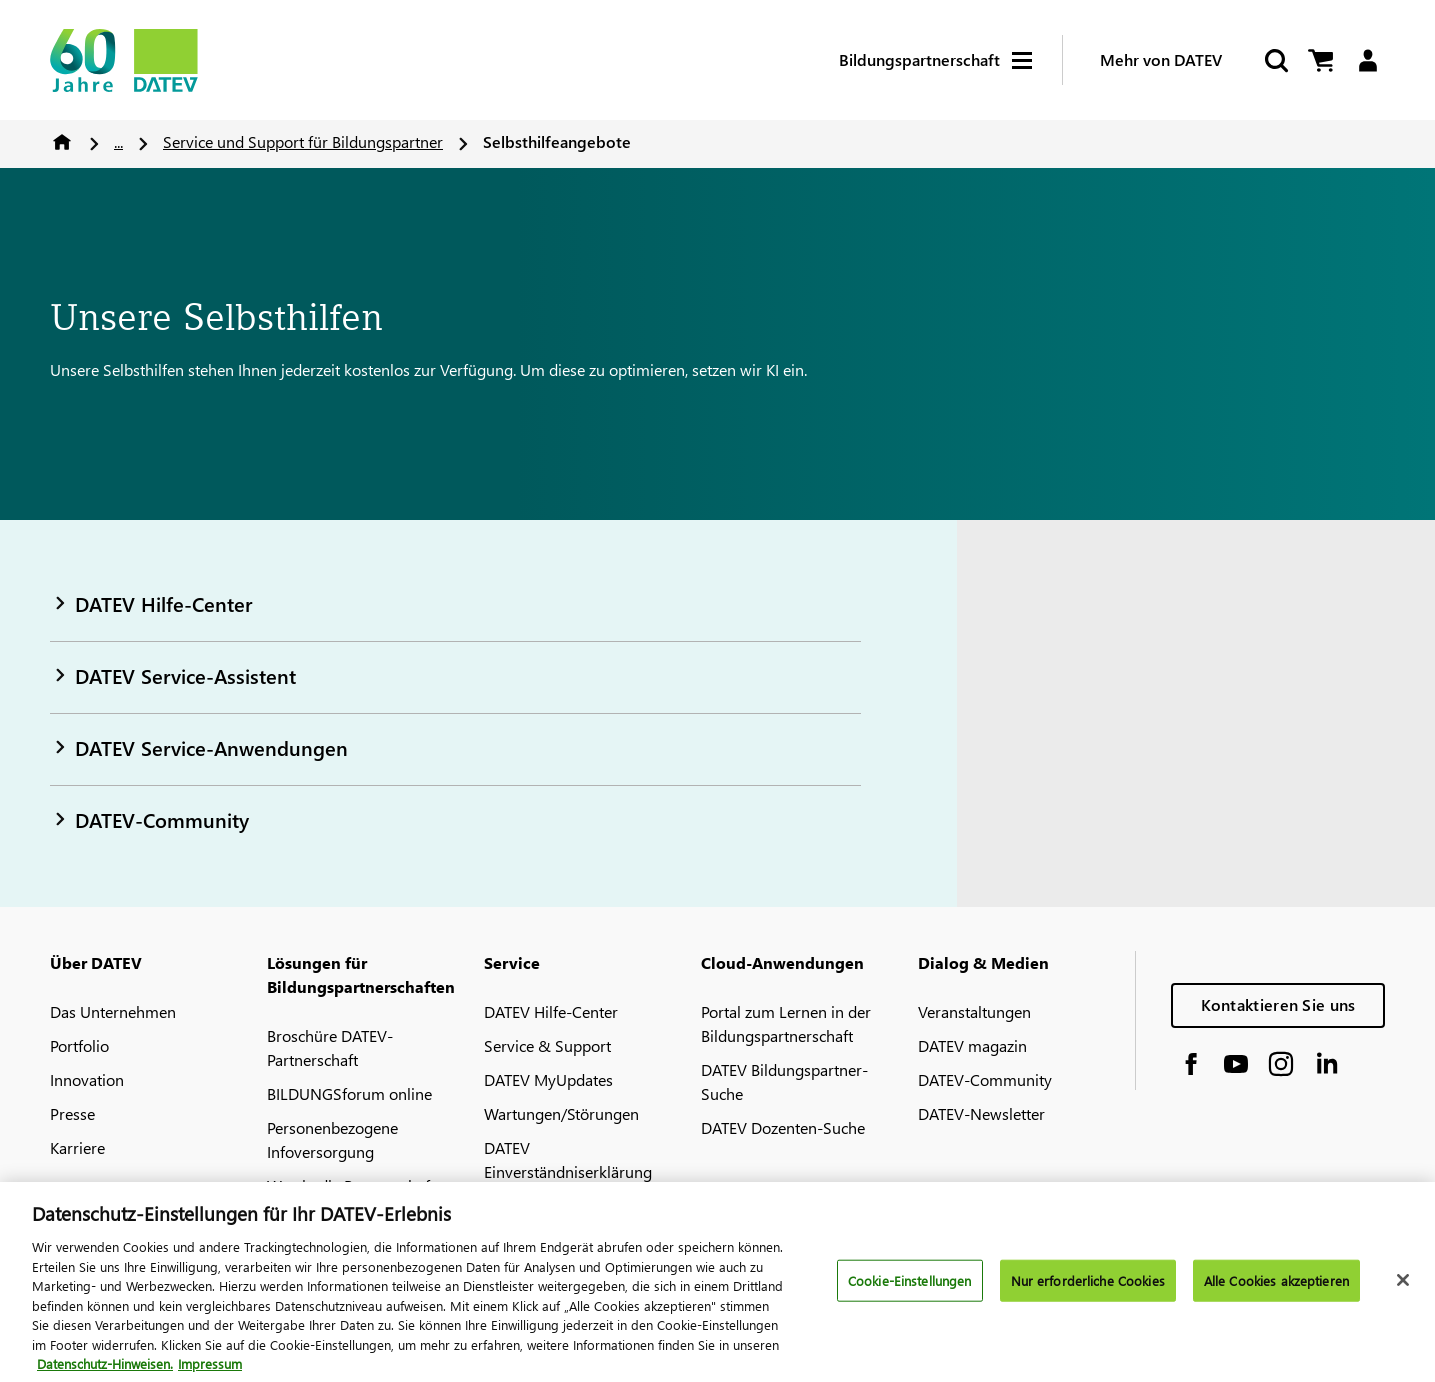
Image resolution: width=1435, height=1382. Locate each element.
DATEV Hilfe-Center (551, 1011)
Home (62, 142)
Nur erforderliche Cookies (1088, 1290)
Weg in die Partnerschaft (351, 1185)
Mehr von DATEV (1161, 59)
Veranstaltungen (974, 1011)
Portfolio (79, 1045)
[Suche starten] (1275, 60)
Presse (72, 1113)
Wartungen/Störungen (561, 1113)
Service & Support (547, 1045)
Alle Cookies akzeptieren (1276, 1290)
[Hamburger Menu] (1037, 60)
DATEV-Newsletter (981, 1113)
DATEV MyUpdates (548, 1079)
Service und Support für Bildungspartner (303, 141)
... (118, 141)
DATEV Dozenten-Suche (783, 1127)
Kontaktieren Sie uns (1278, 1004)
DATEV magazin (972, 1045)
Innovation (87, 1079)
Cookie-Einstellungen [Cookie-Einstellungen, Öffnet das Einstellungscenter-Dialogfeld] (910, 1290)
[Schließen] (1403, 1291)
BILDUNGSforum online (349, 1093)
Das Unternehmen (113, 1011)
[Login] (1367, 60)
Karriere (77, 1147)
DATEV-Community (985, 1079)
